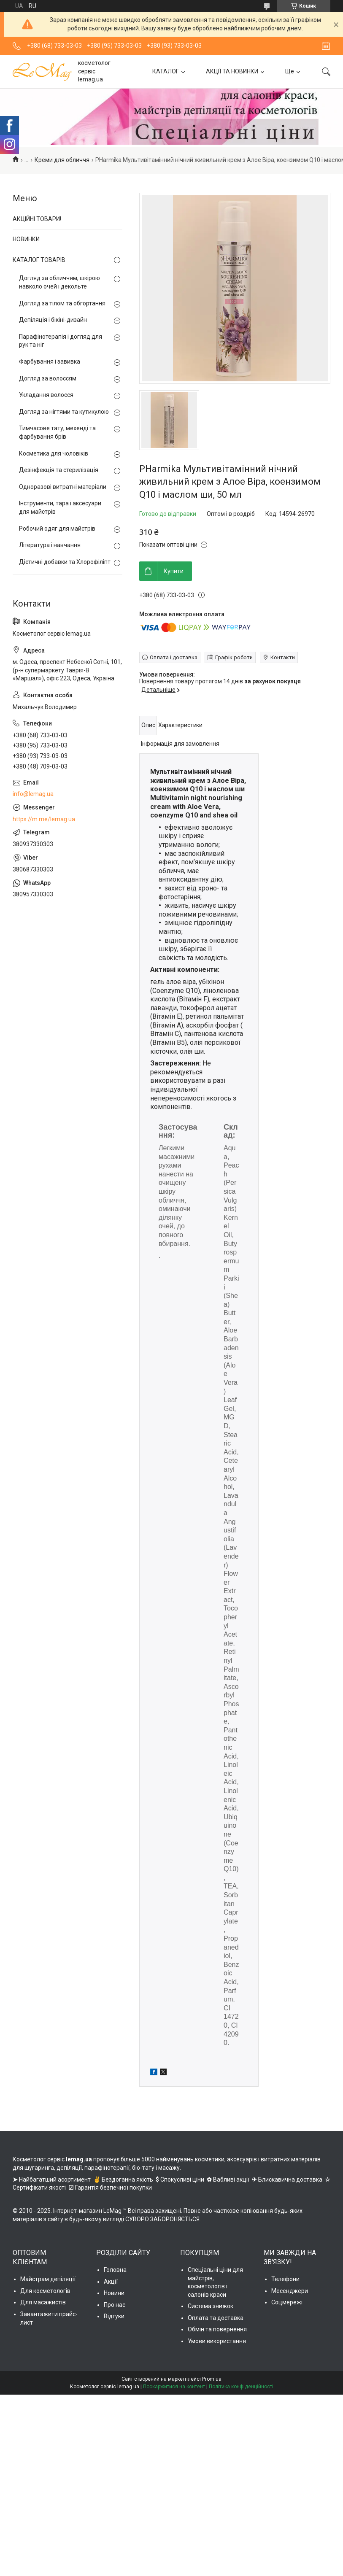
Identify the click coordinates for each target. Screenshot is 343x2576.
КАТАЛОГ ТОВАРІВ (39, 259)
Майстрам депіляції (48, 2279)
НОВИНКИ (26, 239)
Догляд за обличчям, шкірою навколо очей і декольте (59, 282)
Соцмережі (286, 2302)
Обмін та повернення (217, 2329)
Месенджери (289, 2290)
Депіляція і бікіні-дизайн (53, 319)
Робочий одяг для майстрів (57, 528)
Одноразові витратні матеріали (62, 486)
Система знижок (210, 2306)
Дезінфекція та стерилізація (58, 470)
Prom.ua (211, 2379)
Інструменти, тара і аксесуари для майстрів (60, 507)
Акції (111, 2281)
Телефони (285, 2279)
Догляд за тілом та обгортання (62, 303)
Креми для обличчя (62, 159)
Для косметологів (45, 2290)
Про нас (114, 2304)
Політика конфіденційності (241, 2387)
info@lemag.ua (33, 793)
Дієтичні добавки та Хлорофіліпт (65, 561)
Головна (115, 2269)
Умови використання (217, 2341)
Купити (174, 571)
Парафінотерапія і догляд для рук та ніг (60, 340)
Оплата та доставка (215, 2317)
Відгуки (114, 2316)
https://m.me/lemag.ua (44, 819)
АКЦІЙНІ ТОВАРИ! (37, 219)
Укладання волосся (46, 394)
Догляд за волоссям (47, 378)
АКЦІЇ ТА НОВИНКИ (232, 71)
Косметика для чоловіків (53, 453)
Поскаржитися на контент (174, 2387)
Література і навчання (50, 545)
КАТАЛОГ (165, 71)
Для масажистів (43, 2302)
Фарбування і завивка (49, 361)
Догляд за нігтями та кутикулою (64, 411)
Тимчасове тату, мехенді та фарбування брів (57, 432)
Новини (114, 2293)
